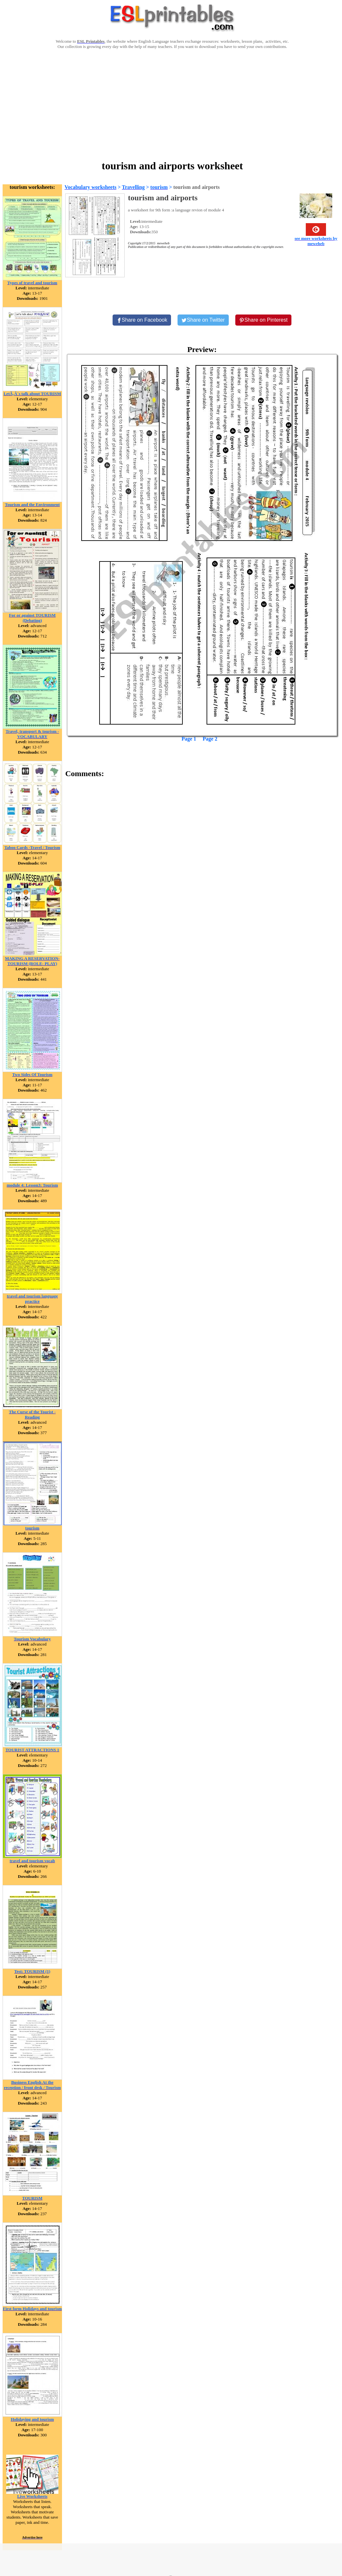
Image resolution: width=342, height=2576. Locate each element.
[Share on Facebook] (142, 320)
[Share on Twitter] (203, 320)
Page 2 (210, 739)
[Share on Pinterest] (263, 320)
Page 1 (188, 739)
